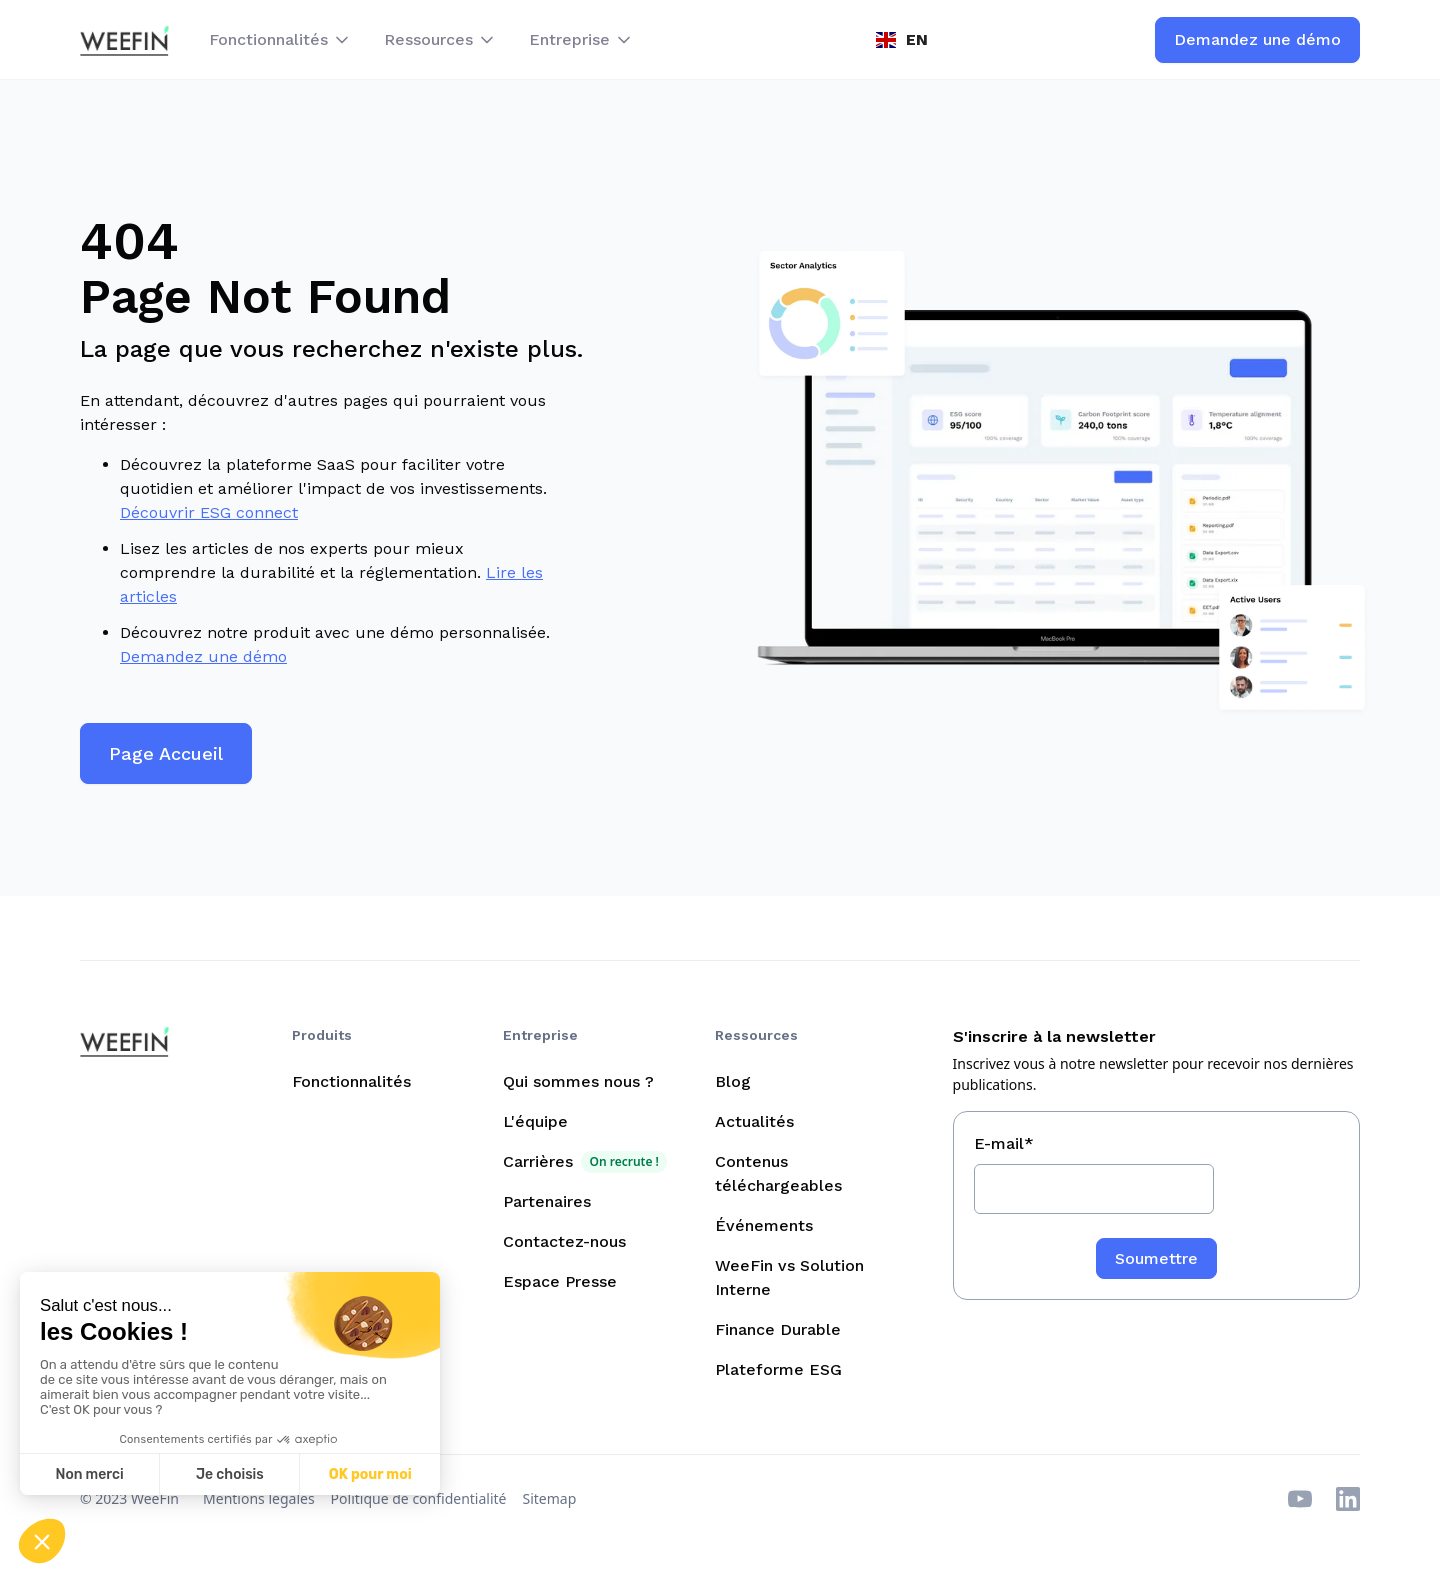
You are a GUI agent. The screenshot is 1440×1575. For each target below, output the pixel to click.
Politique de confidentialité (419, 1498)
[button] (280, 40)
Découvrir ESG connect (209, 512)
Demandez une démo (203, 656)
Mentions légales (259, 1498)
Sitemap (550, 1498)
